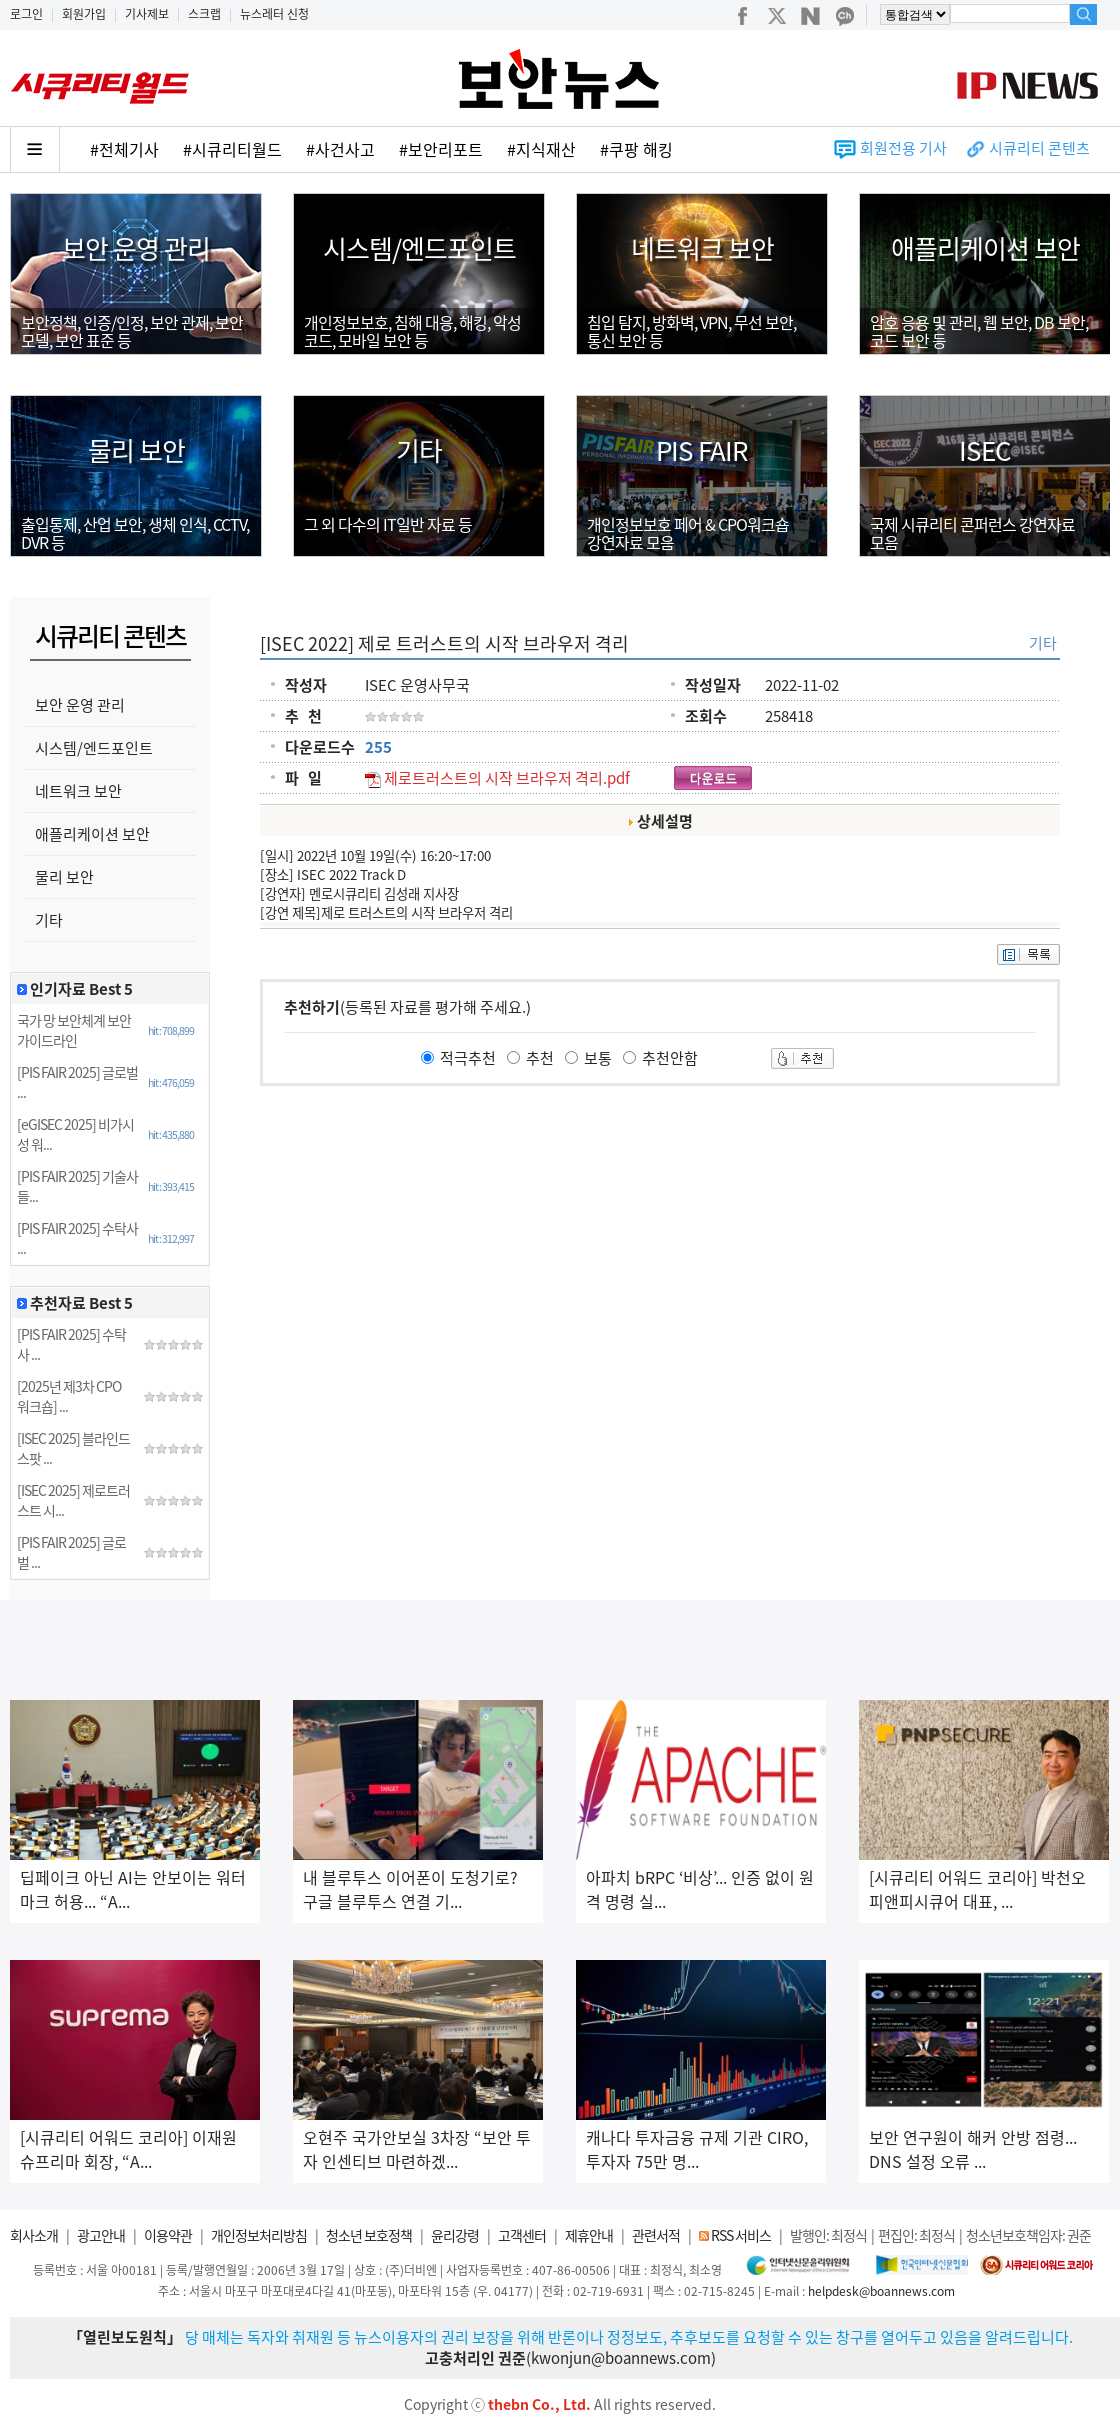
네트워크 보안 (702, 248)
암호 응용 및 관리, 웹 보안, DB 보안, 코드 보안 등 (979, 331)
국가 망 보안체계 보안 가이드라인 (74, 1030)
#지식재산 (541, 149)
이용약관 (168, 2235)
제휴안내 (589, 2235)
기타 (419, 450)
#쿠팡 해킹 (636, 149)
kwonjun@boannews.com (621, 2358)
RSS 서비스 (741, 2235)
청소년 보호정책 (369, 2235)
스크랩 (204, 14)
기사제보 (147, 14)
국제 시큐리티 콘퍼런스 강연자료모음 (972, 533)
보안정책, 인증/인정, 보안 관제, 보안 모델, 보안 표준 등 (132, 331)
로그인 (26, 14)
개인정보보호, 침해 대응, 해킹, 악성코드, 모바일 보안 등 (412, 331)
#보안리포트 (441, 149)
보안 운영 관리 (136, 248)
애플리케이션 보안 (985, 248)
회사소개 (34, 2235)
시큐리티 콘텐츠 (1039, 148)
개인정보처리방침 (259, 2235)
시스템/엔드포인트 (419, 248)
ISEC (985, 450)
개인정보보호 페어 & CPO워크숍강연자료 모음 (688, 533)
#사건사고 (340, 149)
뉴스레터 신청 (274, 14)
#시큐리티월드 (232, 149)
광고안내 (101, 2235)
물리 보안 (136, 450)
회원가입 (84, 14)
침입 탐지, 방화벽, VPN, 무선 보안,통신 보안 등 (691, 331)
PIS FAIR (702, 450)
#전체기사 (124, 149)
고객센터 (522, 2235)
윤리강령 (455, 2235)
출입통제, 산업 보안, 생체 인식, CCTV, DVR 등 (135, 533)
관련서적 (656, 2235)
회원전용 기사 (903, 148)
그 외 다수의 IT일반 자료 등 (388, 524)
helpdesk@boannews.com (881, 2291)
